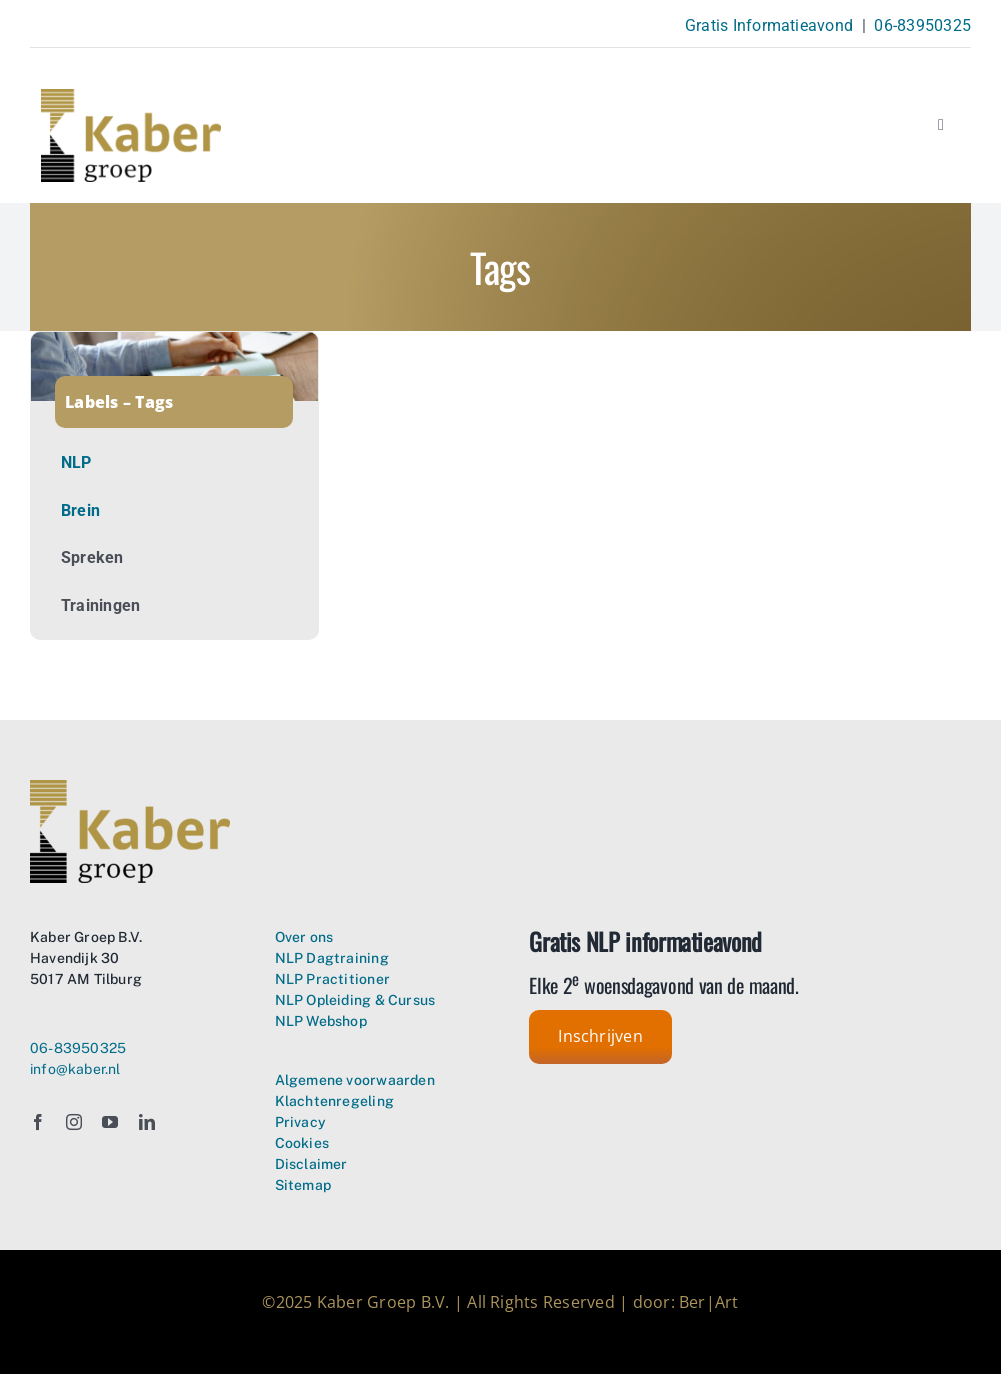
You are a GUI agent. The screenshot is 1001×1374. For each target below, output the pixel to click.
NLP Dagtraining (332, 958)
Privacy (300, 1122)
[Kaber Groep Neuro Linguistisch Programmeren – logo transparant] (131, 96)
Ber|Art (709, 1302)
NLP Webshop (321, 1021)
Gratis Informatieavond (769, 25)
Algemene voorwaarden (355, 1080)
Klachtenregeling (334, 1101)
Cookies (302, 1143)
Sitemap (303, 1185)
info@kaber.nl (75, 1069)
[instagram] (74, 1122)
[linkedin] (147, 1122)
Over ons (304, 937)
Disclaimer (311, 1164)
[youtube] (110, 1122)
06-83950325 (922, 25)
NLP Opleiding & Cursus (355, 1000)
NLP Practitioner (332, 979)
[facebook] (38, 1122)
